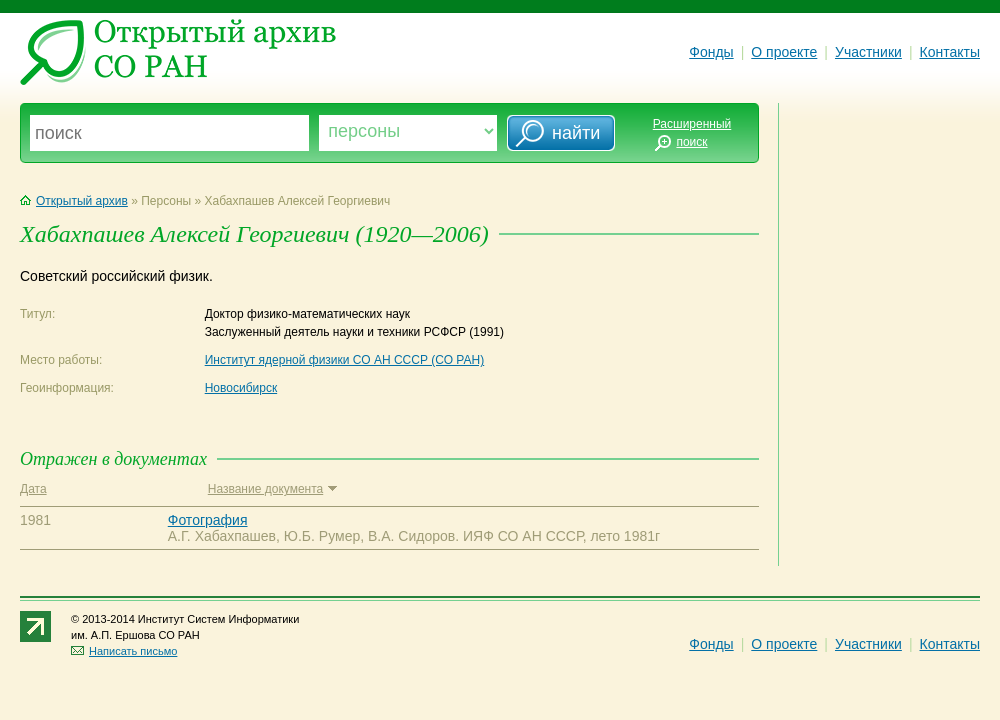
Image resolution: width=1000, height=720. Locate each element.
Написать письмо (124, 651)
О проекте (784, 52)
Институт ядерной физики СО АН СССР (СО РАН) (345, 360)
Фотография (208, 520)
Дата (33, 489)
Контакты (950, 52)
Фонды (711, 52)
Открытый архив (74, 201)
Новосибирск (241, 388)
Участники (868, 52)
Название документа (272, 489)
